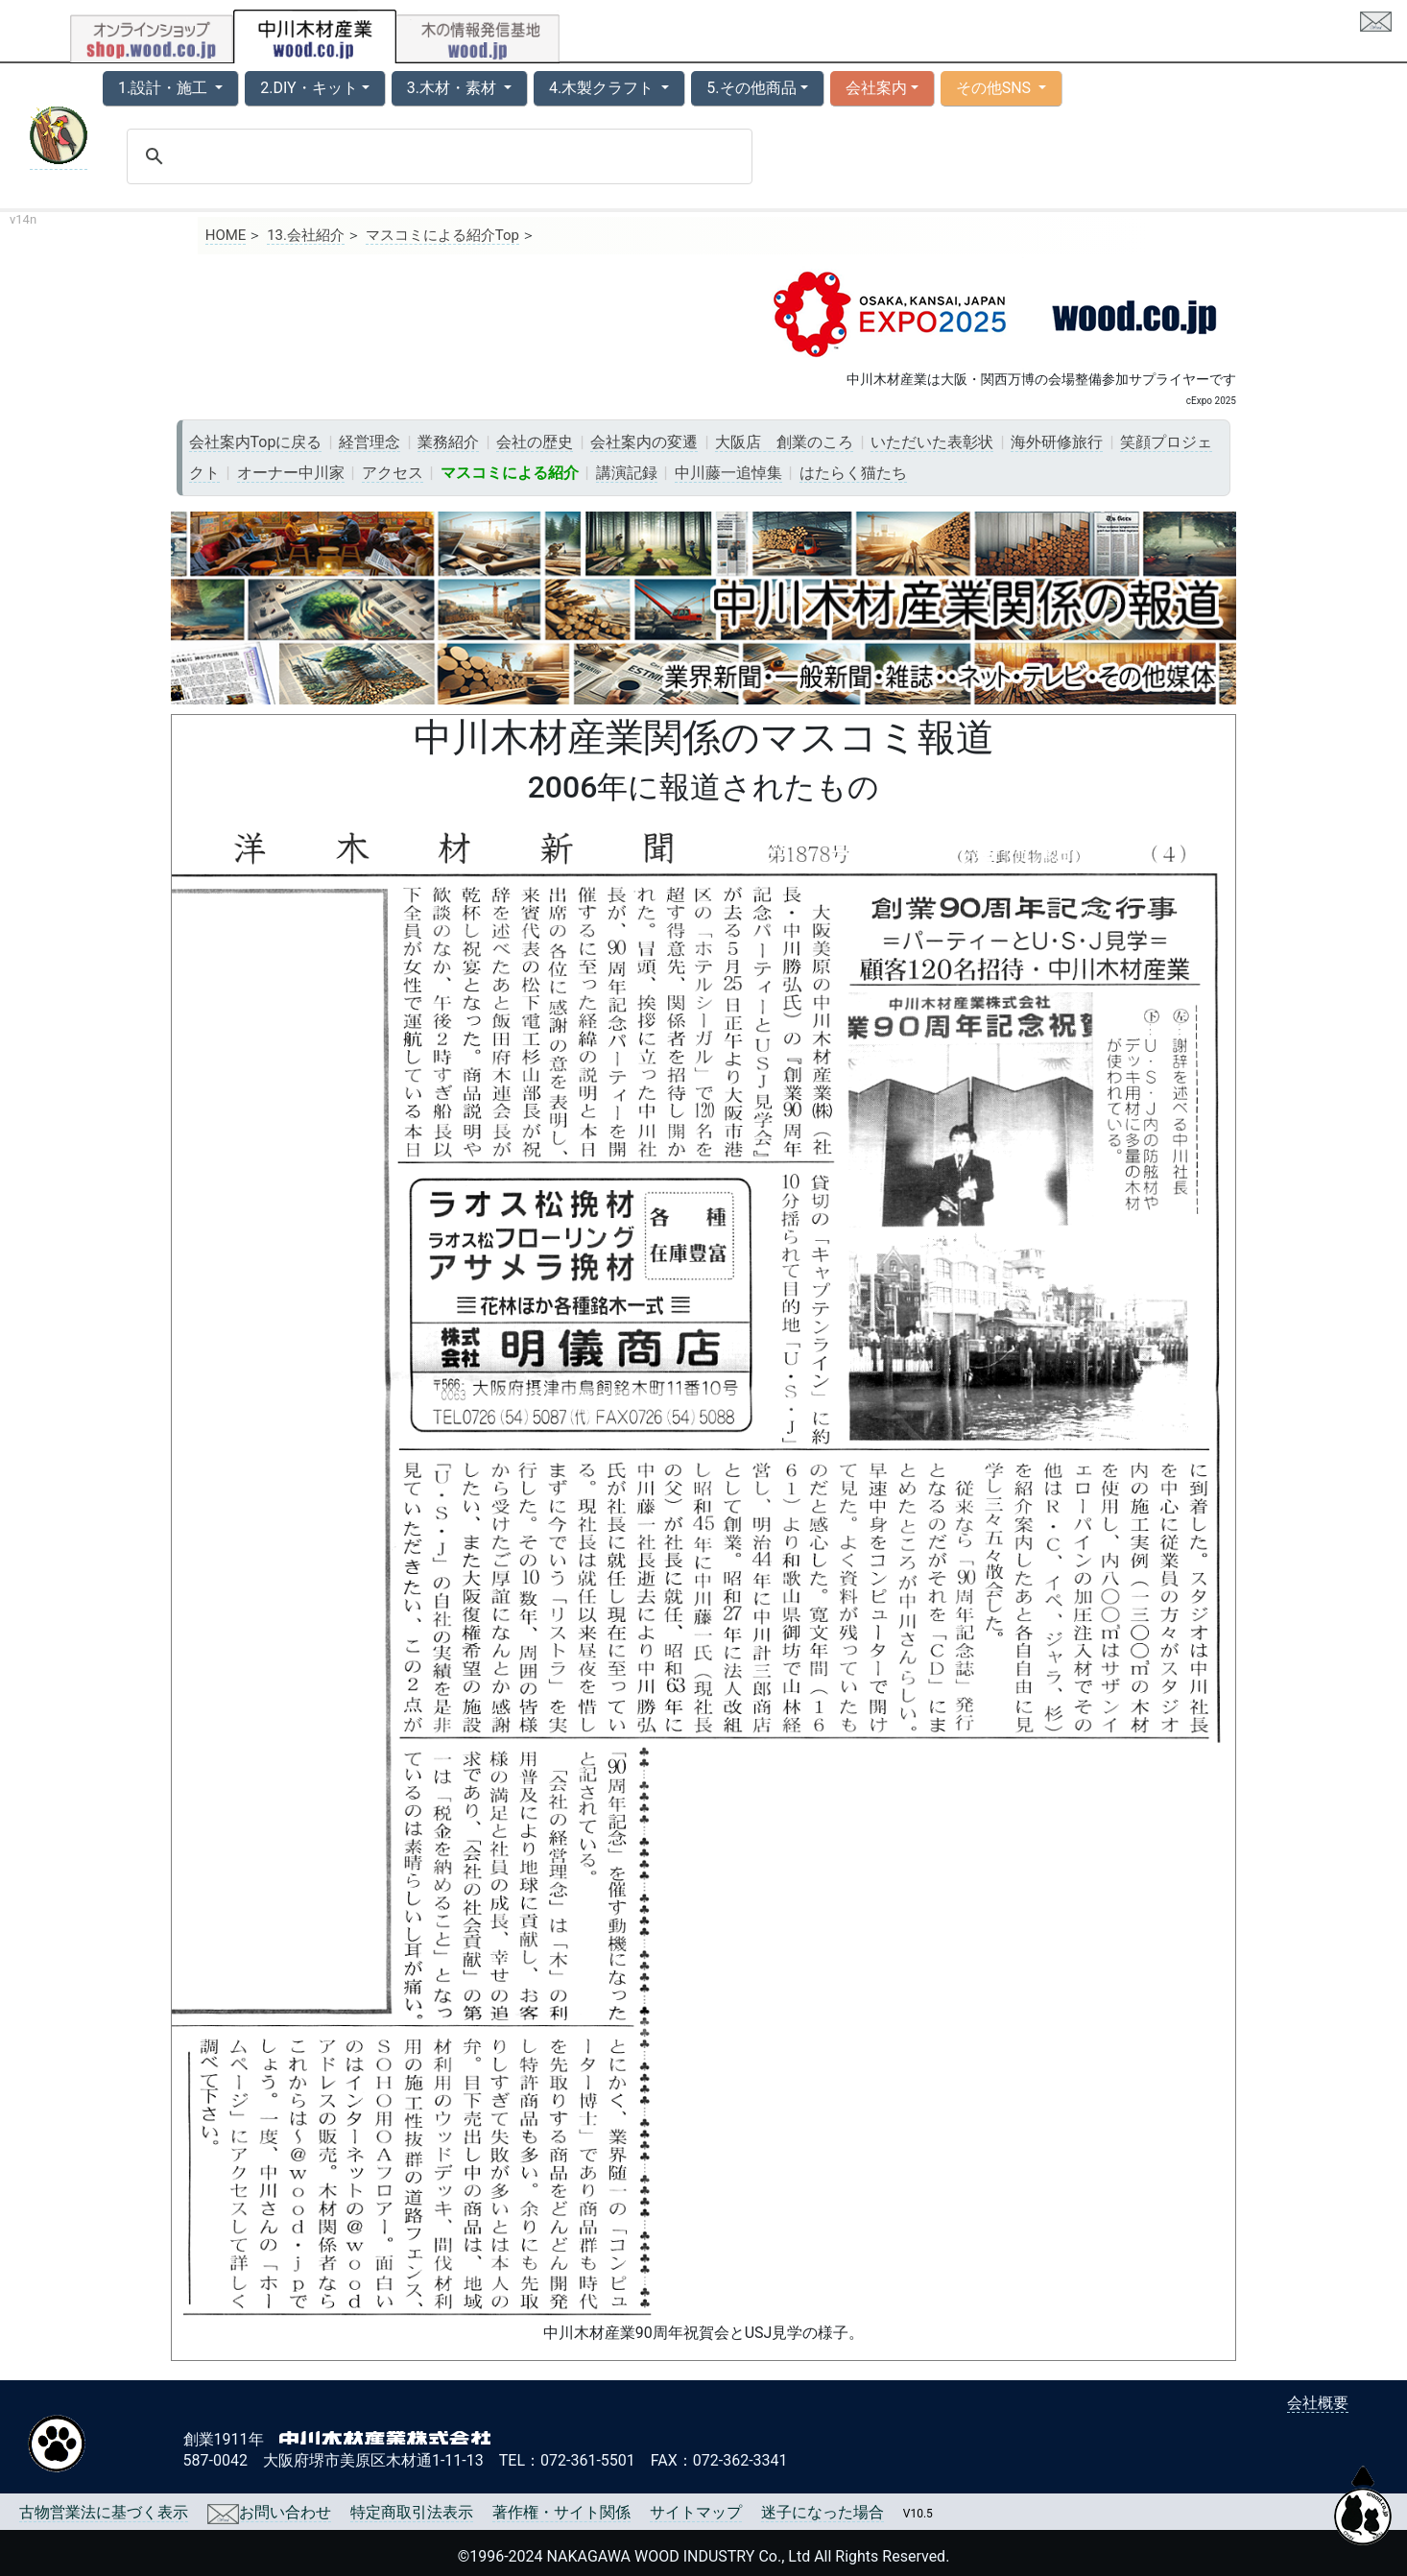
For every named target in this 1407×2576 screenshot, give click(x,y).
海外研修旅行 (1057, 442)
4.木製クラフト (603, 88)
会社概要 (1317, 2403)
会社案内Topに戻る (255, 442)
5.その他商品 (751, 88)
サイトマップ (696, 2512)
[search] (436, 156)
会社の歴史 (534, 442)
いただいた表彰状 (931, 442)
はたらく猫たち (853, 473)
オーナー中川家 (291, 473)
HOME (226, 235)
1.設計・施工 (164, 88)
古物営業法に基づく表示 (103, 2512)
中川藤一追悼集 (728, 473)
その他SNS (995, 88)
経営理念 (369, 442)
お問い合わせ (269, 2512)
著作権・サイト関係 (561, 2512)
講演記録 (626, 473)
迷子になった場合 (822, 2512)
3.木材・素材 (453, 88)
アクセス (392, 473)
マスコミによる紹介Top (442, 235)
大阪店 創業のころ (784, 442)
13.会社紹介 (306, 235)
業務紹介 (448, 442)
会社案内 (876, 88)
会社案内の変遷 (644, 442)
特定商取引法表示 (411, 2512)
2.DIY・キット (308, 88)
